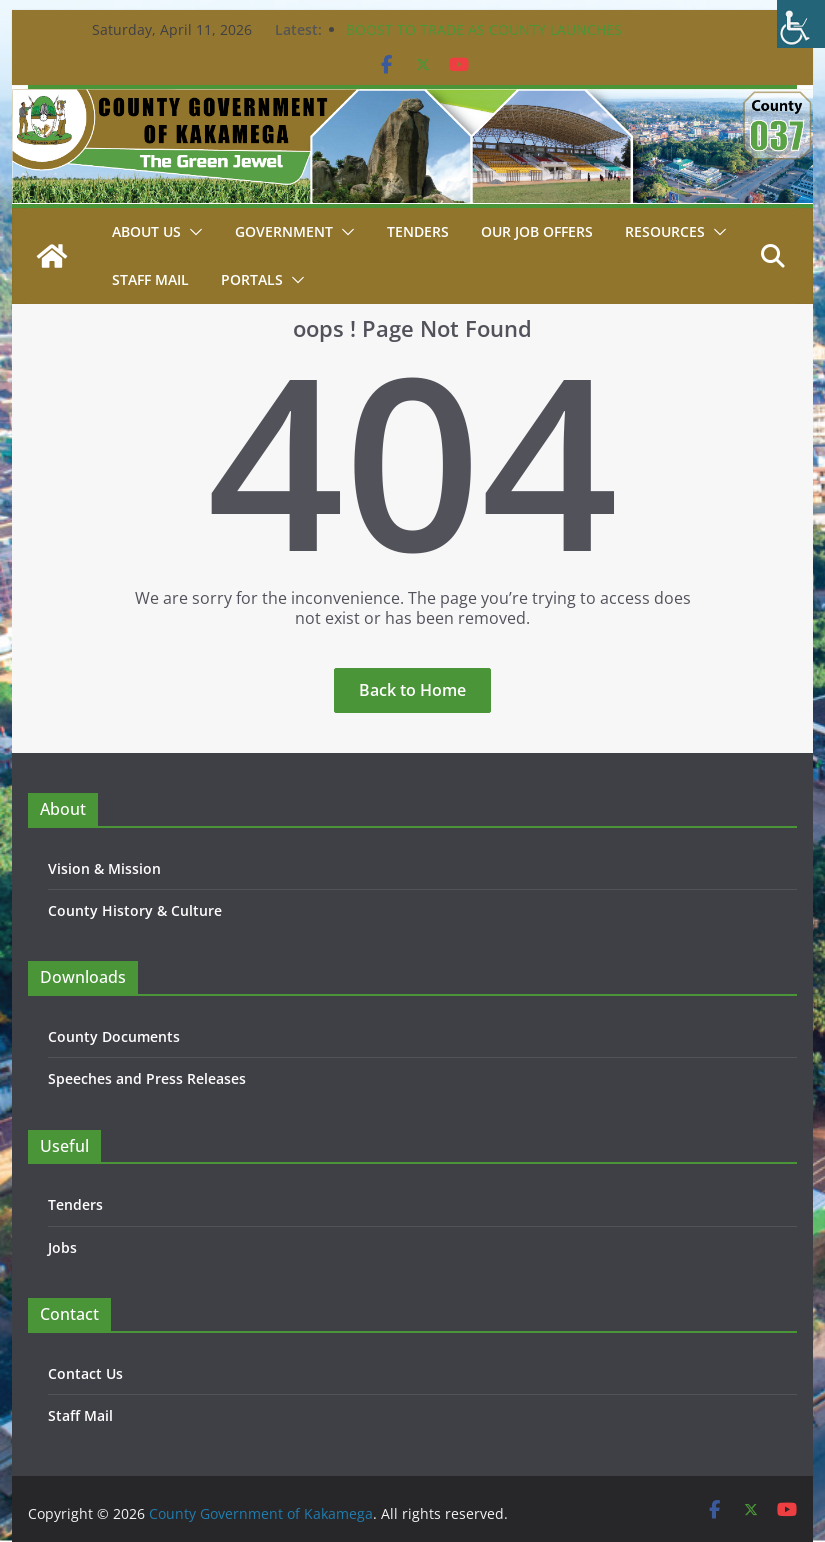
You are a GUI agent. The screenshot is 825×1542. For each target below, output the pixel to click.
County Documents (114, 1036)
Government (284, 231)
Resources (665, 231)
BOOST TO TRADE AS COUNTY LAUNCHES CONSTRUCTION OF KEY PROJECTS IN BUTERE (498, 39)
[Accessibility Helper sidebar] (801, 24)
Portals (252, 279)
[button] (192, 232)
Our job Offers (537, 231)
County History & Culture (135, 910)
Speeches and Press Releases (147, 1078)
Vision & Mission (104, 868)
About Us (146, 231)
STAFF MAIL (150, 279)
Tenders (418, 231)
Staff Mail (80, 1415)
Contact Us (85, 1373)
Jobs (62, 1247)
